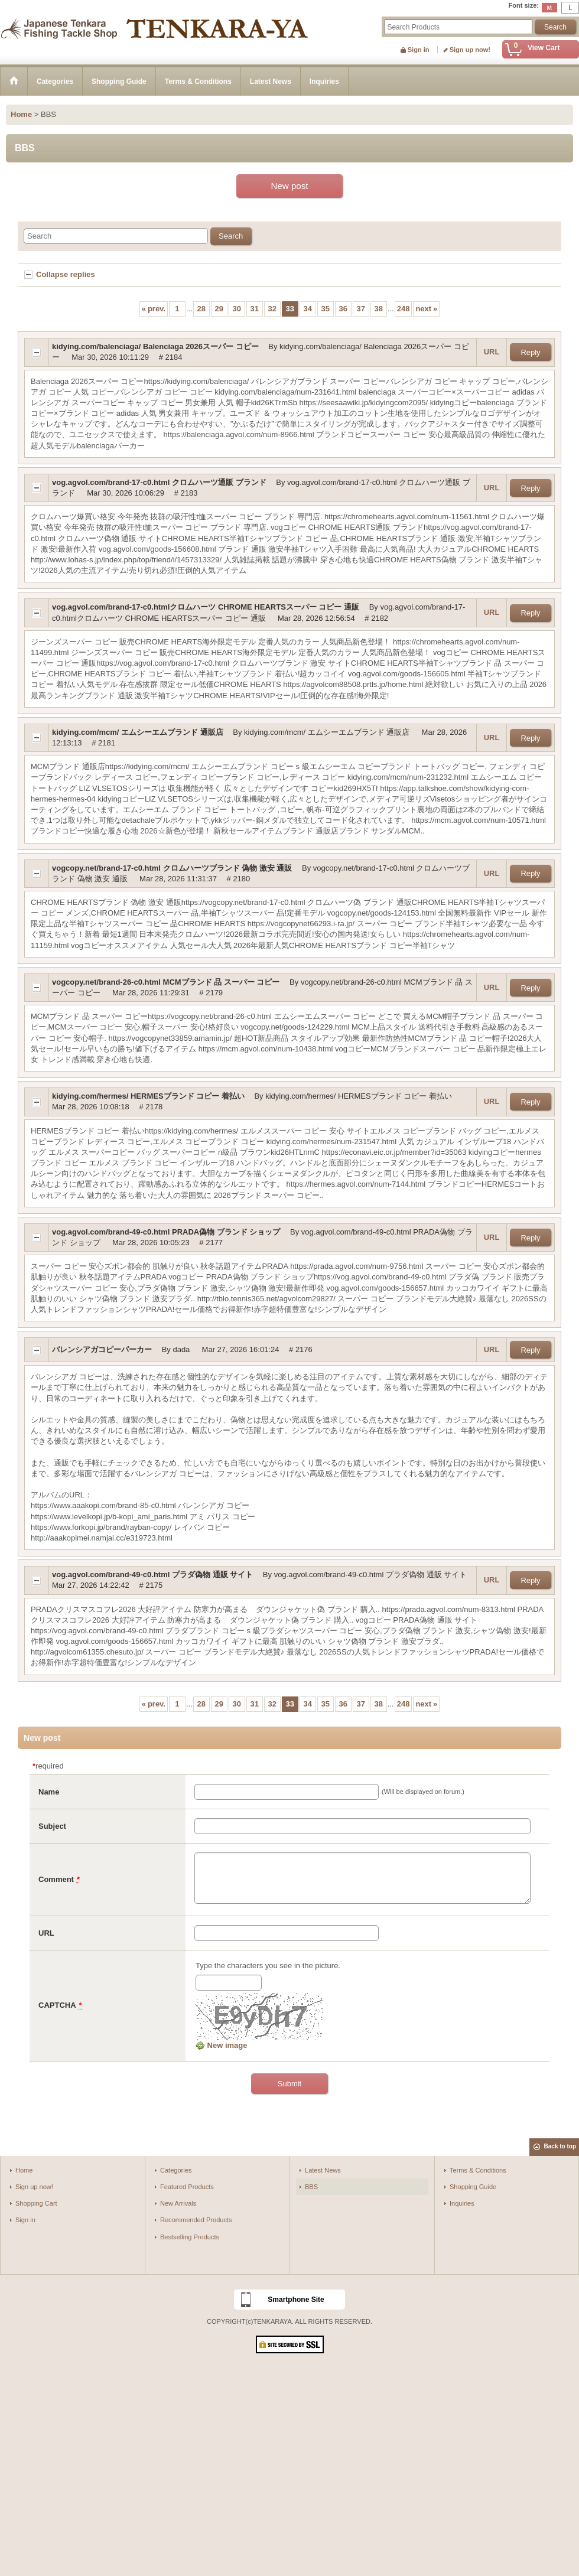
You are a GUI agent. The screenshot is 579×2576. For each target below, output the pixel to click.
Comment (56, 1879)
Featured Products (187, 2186)
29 (219, 308)
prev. (153, 308)
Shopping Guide (473, 2186)
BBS (311, 2186)
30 (237, 308)
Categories (175, 2170)
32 (272, 308)
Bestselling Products (189, 2236)
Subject (52, 1826)
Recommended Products (196, 2219)
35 (325, 308)
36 (343, 308)
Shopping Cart (36, 2203)
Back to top (560, 2146)
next (426, 308)
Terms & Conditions (478, 2170)
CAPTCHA (57, 2005)
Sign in (419, 49)
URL (492, 351)
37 (361, 308)
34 (308, 308)
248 (403, 308)
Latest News (323, 2170)
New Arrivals (178, 2203)
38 (379, 308)
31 (255, 308)
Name (48, 1791)
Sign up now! (470, 49)
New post (289, 186)
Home (23, 2170)
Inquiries (462, 2203)
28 (201, 308)
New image (222, 2045)
